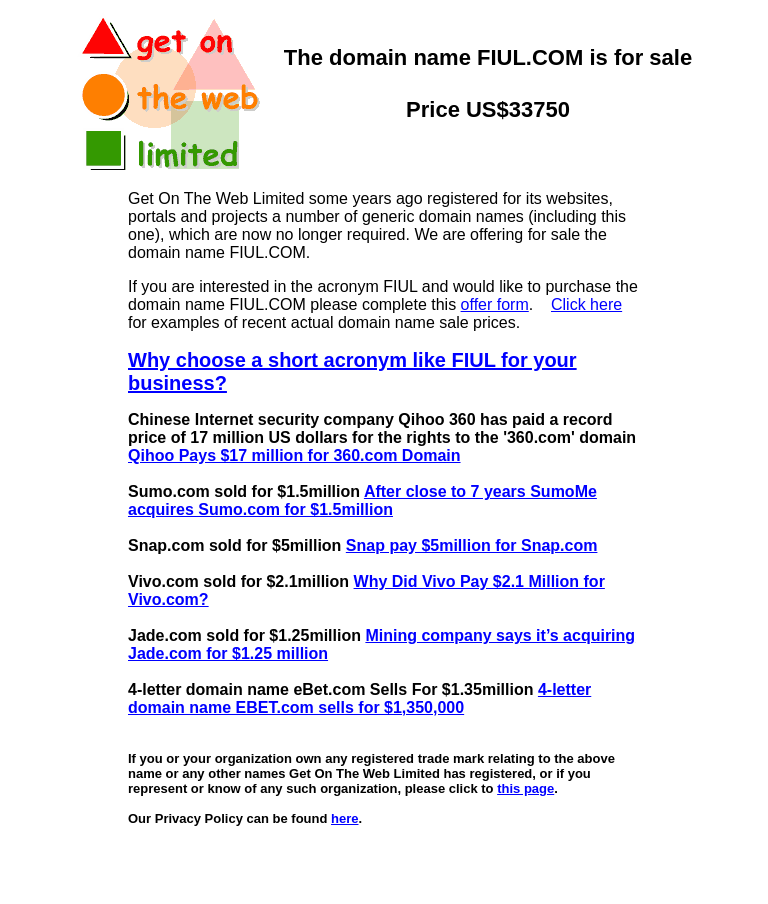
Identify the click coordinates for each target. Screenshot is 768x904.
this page (525, 788)
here (344, 818)
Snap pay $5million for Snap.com (472, 545)
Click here (586, 304)
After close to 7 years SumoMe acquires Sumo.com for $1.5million (362, 500)
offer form (495, 304)
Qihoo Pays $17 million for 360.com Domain (294, 455)
